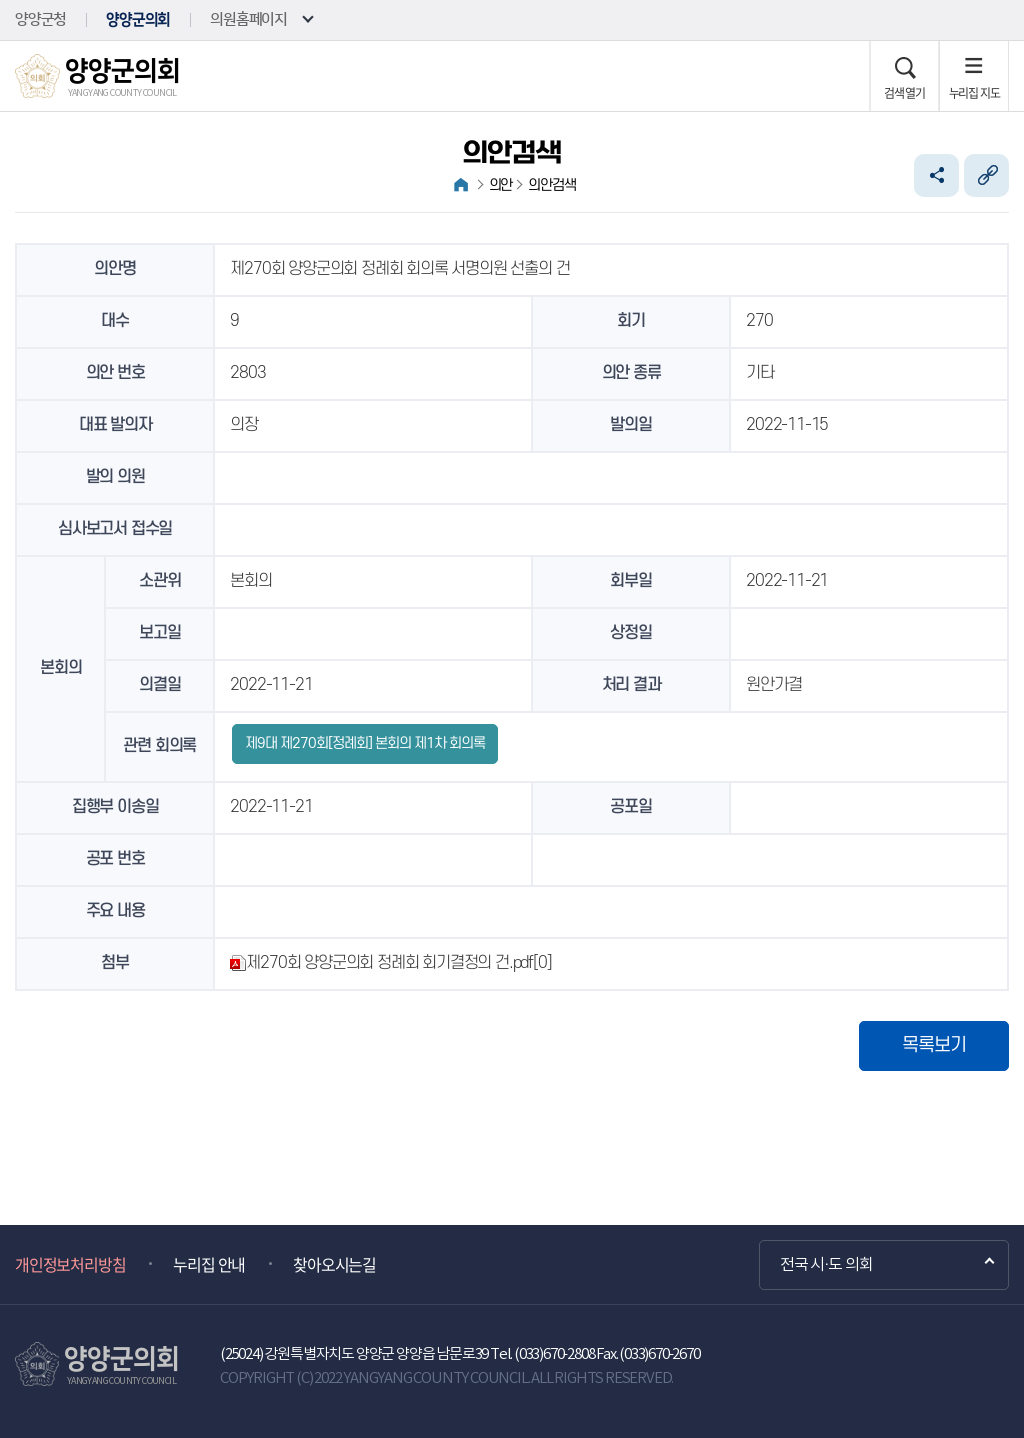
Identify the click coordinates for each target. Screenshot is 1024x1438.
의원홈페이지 (248, 19)
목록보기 (934, 1045)
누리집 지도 (974, 93)
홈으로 (461, 185)
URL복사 (986, 175)
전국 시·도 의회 (826, 1265)
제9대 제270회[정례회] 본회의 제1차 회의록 (365, 743)
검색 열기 (904, 93)
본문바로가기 (0, 0)
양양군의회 (138, 19)
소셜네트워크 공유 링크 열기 (936, 175)
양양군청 (40, 19)
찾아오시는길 (334, 1264)
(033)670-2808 (554, 1354)
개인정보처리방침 (70, 1264)
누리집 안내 (209, 1264)
